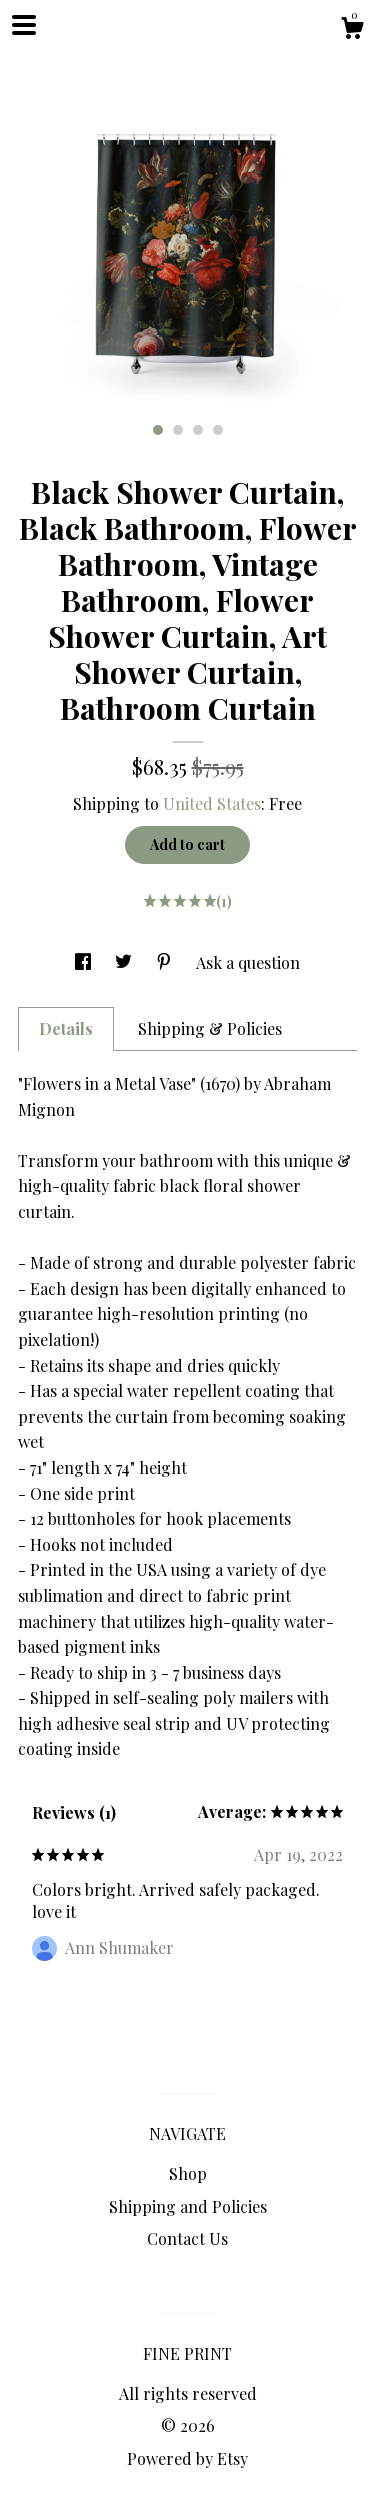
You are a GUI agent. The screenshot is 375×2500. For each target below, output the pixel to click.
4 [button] (218, 430)
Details (66, 1028)
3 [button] (198, 430)
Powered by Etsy (187, 2458)
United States (212, 803)
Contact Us (187, 2238)
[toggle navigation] (24, 25)
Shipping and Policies (188, 2206)
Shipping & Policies (210, 1028)
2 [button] (178, 430)
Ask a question (248, 962)
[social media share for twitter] (125, 962)
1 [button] (158, 430)
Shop (188, 2173)
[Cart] (352, 30)
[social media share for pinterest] (166, 962)
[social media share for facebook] (85, 962)
